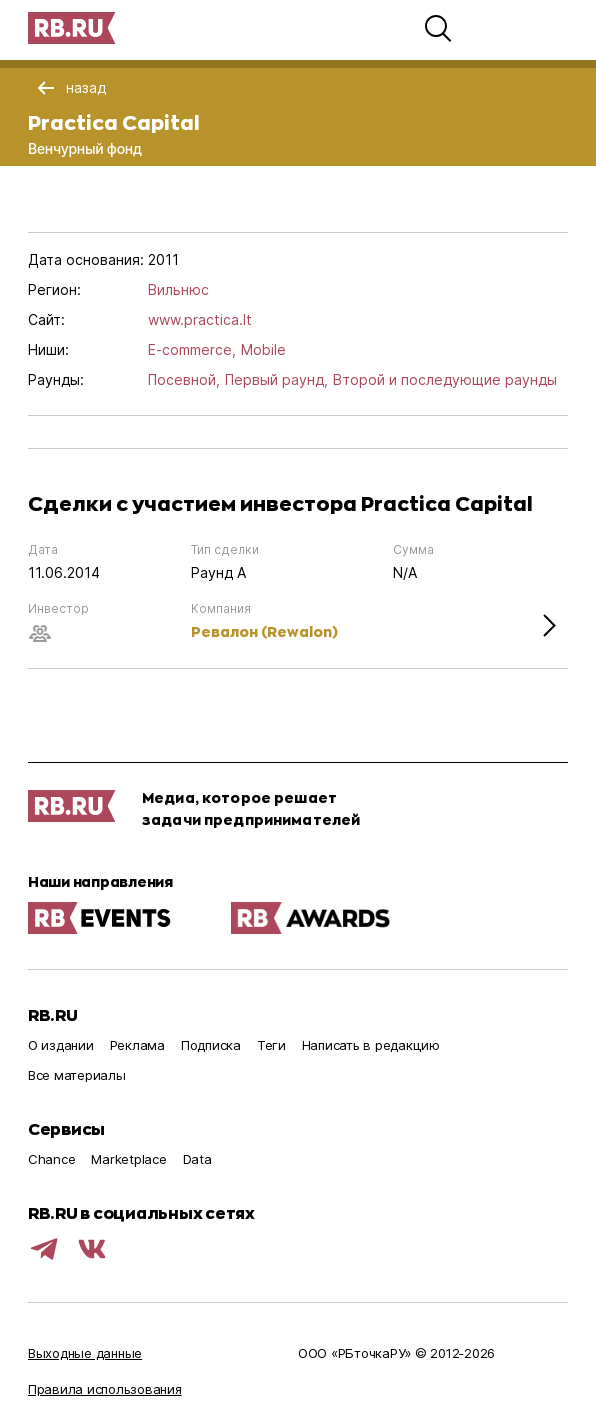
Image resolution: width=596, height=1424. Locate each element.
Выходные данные (85, 1353)
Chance (51, 1159)
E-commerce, (192, 349)
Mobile (263, 349)
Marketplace (128, 1159)
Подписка (211, 1045)
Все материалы (77, 1075)
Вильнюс (178, 289)
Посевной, (184, 379)
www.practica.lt (200, 319)
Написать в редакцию (371, 1045)
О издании (61, 1045)
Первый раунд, (276, 379)
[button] (438, 28)
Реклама (137, 1045)
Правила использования (105, 1389)
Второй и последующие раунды (445, 379)
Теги (271, 1045)
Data (197, 1159)
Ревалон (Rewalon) (264, 631)
